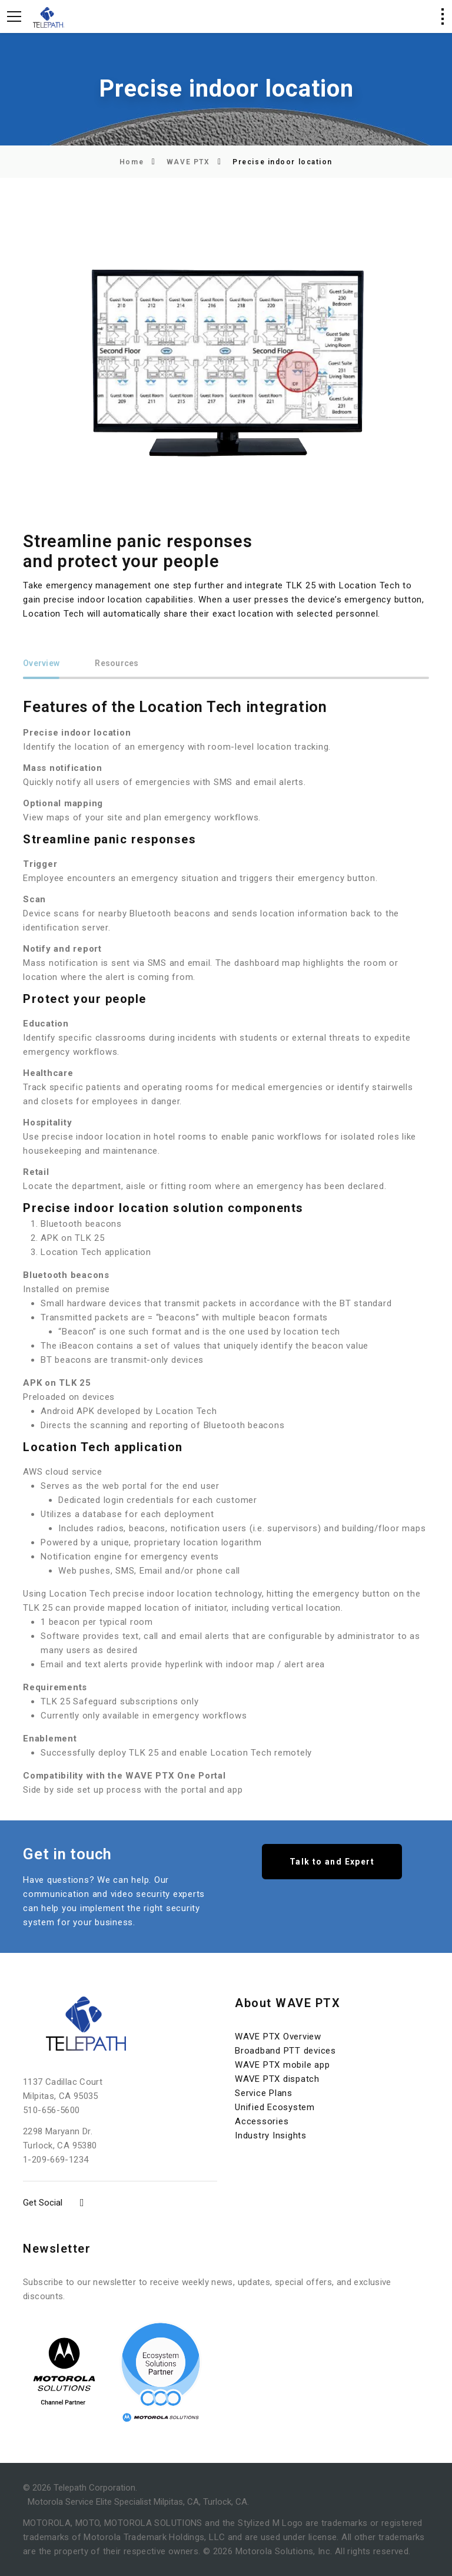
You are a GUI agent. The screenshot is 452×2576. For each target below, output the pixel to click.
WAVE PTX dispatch (277, 2079)
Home (131, 162)
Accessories (261, 2121)
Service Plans (264, 2093)
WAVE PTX (188, 162)
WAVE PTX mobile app (282, 2065)
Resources (117, 663)
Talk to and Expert (332, 1861)
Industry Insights (271, 2135)
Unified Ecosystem (275, 2107)
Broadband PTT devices (285, 2050)
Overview (41, 663)
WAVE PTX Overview (278, 2036)
